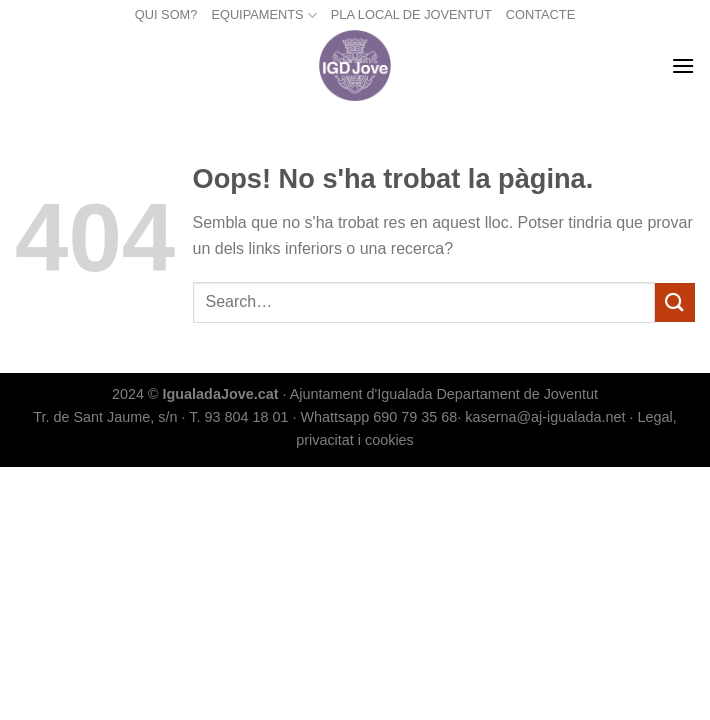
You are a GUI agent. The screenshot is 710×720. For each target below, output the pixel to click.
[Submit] (675, 302)
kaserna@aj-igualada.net (545, 417)
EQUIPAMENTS (263, 15)
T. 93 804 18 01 (238, 417)
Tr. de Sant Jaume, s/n (105, 417)
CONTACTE (540, 14)
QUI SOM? (166, 14)
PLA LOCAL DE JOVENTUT (411, 14)
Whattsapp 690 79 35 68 (378, 417)
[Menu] (683, 65)
